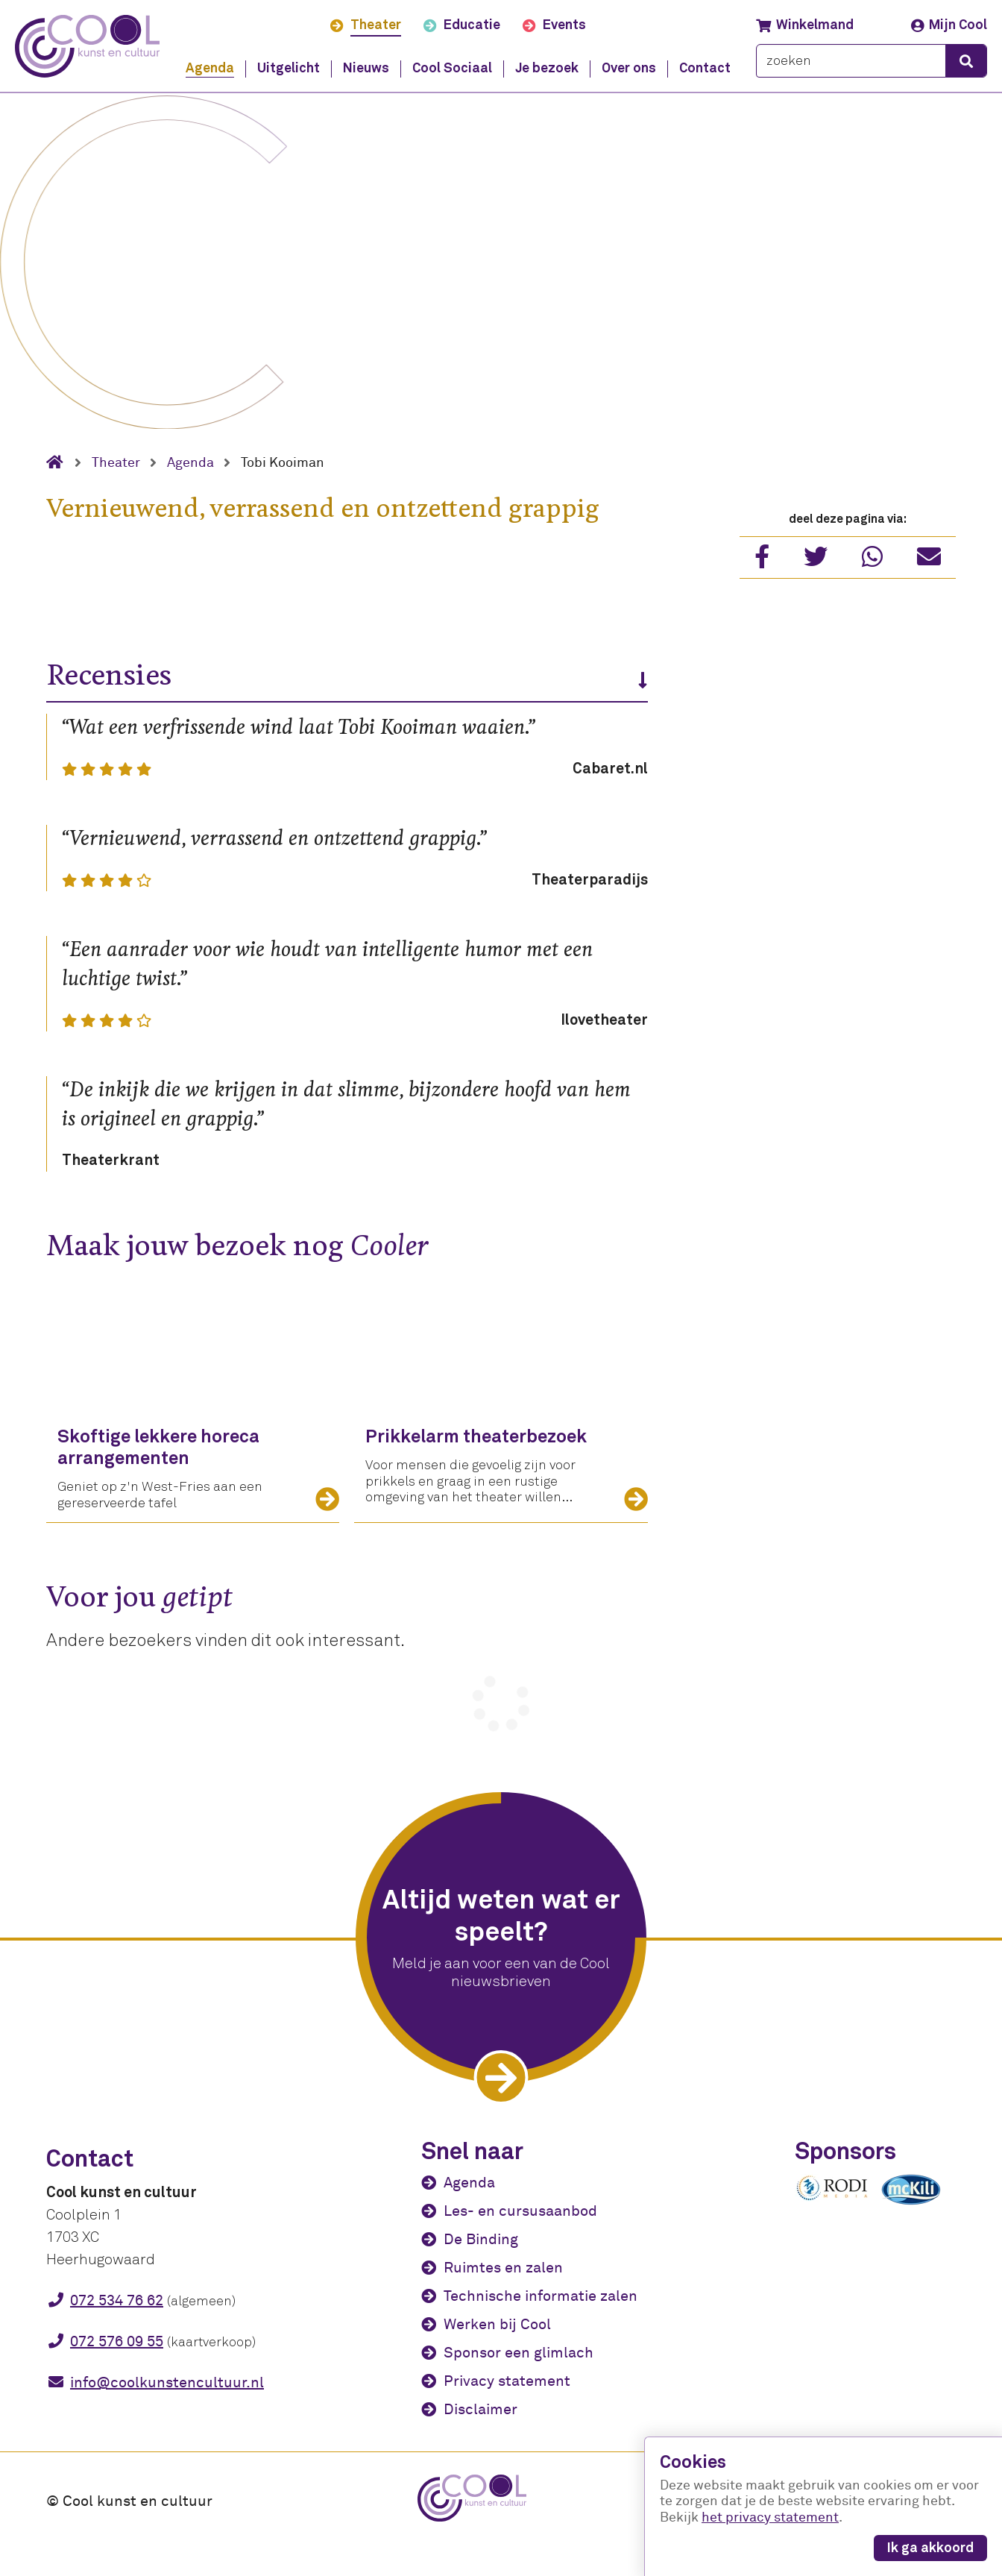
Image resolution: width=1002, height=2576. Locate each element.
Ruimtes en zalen (503, 2293)
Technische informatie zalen (540, 2321)
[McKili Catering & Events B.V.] (918, 2229)
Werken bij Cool (497, 2349)
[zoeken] (851, 63)
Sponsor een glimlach (518, 2378)
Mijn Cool (949, 25)
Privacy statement (507, 2406)
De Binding (481, 2264)
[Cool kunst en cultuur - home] (90, 47)
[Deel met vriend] (929, 563)
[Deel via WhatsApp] (872, 563)
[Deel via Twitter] (816, 563)
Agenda (469, 2208)
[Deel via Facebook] (761, 563)
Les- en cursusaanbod (520, 2236)
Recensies (347, 678)
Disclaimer (480, 2434)
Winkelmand (805, 25)
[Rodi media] (832, 2223)
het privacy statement (770, 2517)
